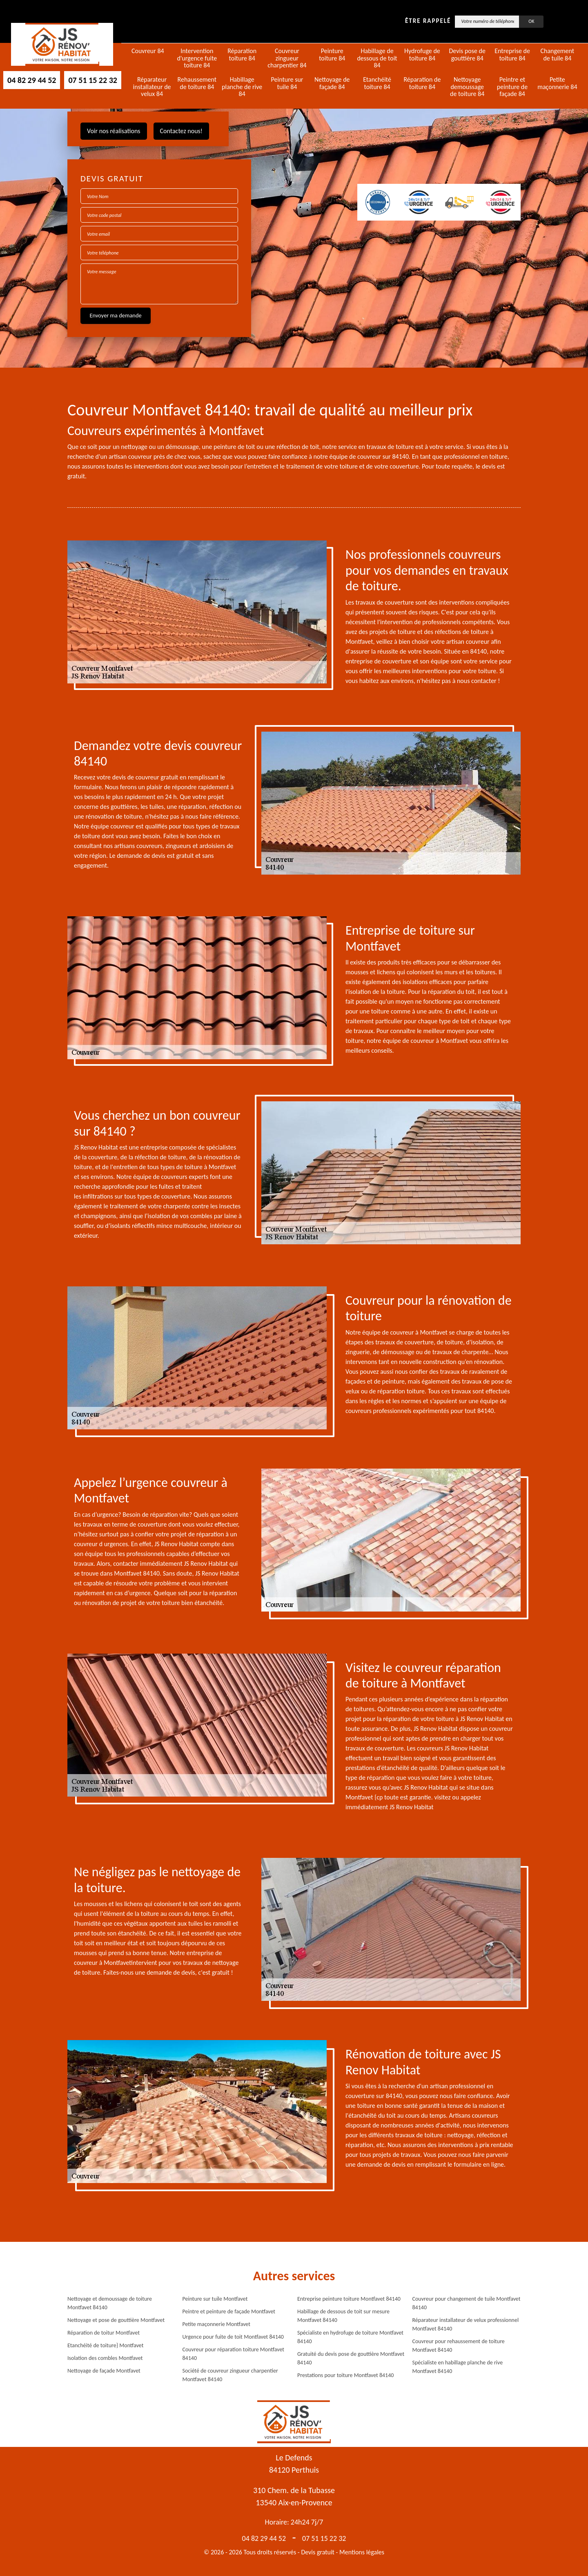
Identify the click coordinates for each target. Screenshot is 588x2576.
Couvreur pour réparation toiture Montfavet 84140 (233, 2354)
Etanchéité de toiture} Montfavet (105, 2345)
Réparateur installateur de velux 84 (152, 87)
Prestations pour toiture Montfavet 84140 (345, 2375)
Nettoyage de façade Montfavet (103, 2370)
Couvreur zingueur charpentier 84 (286, 58)
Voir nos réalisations (113, 131)
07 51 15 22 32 (92, 80)
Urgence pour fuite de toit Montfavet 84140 (233, 2336)
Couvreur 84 (147, 51)
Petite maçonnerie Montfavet (216, 2324)
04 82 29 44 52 (31, 80)
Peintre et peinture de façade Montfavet (229, 2311)
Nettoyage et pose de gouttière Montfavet (116, 2320)
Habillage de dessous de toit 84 (377, 58)
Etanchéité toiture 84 (377, 83)
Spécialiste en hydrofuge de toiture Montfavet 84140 (350, 2337)
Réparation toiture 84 (241, 54)
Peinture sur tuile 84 (287, 83)
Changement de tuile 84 (557, 54)
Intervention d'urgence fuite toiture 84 (197, 58)
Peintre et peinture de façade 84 (512, 87)
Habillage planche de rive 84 (242, 87)
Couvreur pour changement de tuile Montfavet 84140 (466, 2303)
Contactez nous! (181, 131)
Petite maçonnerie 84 (557, 83)
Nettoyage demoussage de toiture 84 (467, 87)
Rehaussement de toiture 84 (197, 83)
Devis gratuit (317, 2552)
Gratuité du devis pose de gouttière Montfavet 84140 (350, 2358)
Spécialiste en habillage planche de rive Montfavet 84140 (457, 2367)
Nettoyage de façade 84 (332, 83)
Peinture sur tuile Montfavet (215, 2298)
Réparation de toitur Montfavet (103, 2332)
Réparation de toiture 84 (422, 83)
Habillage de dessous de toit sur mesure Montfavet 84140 (343, 2316)
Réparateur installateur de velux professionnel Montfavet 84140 (465, 2324)
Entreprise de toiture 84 (512, 54)
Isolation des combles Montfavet (105, 2358)
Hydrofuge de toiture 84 (422, 54)
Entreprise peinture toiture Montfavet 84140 (349, 2298)
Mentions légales (361, 2552)
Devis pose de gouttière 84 (467, 54)
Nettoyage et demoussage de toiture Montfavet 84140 (109, 2303)
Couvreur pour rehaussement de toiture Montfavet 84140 (458, 2345)
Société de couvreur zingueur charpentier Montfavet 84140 (230, 2375)
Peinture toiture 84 (332, 54)
